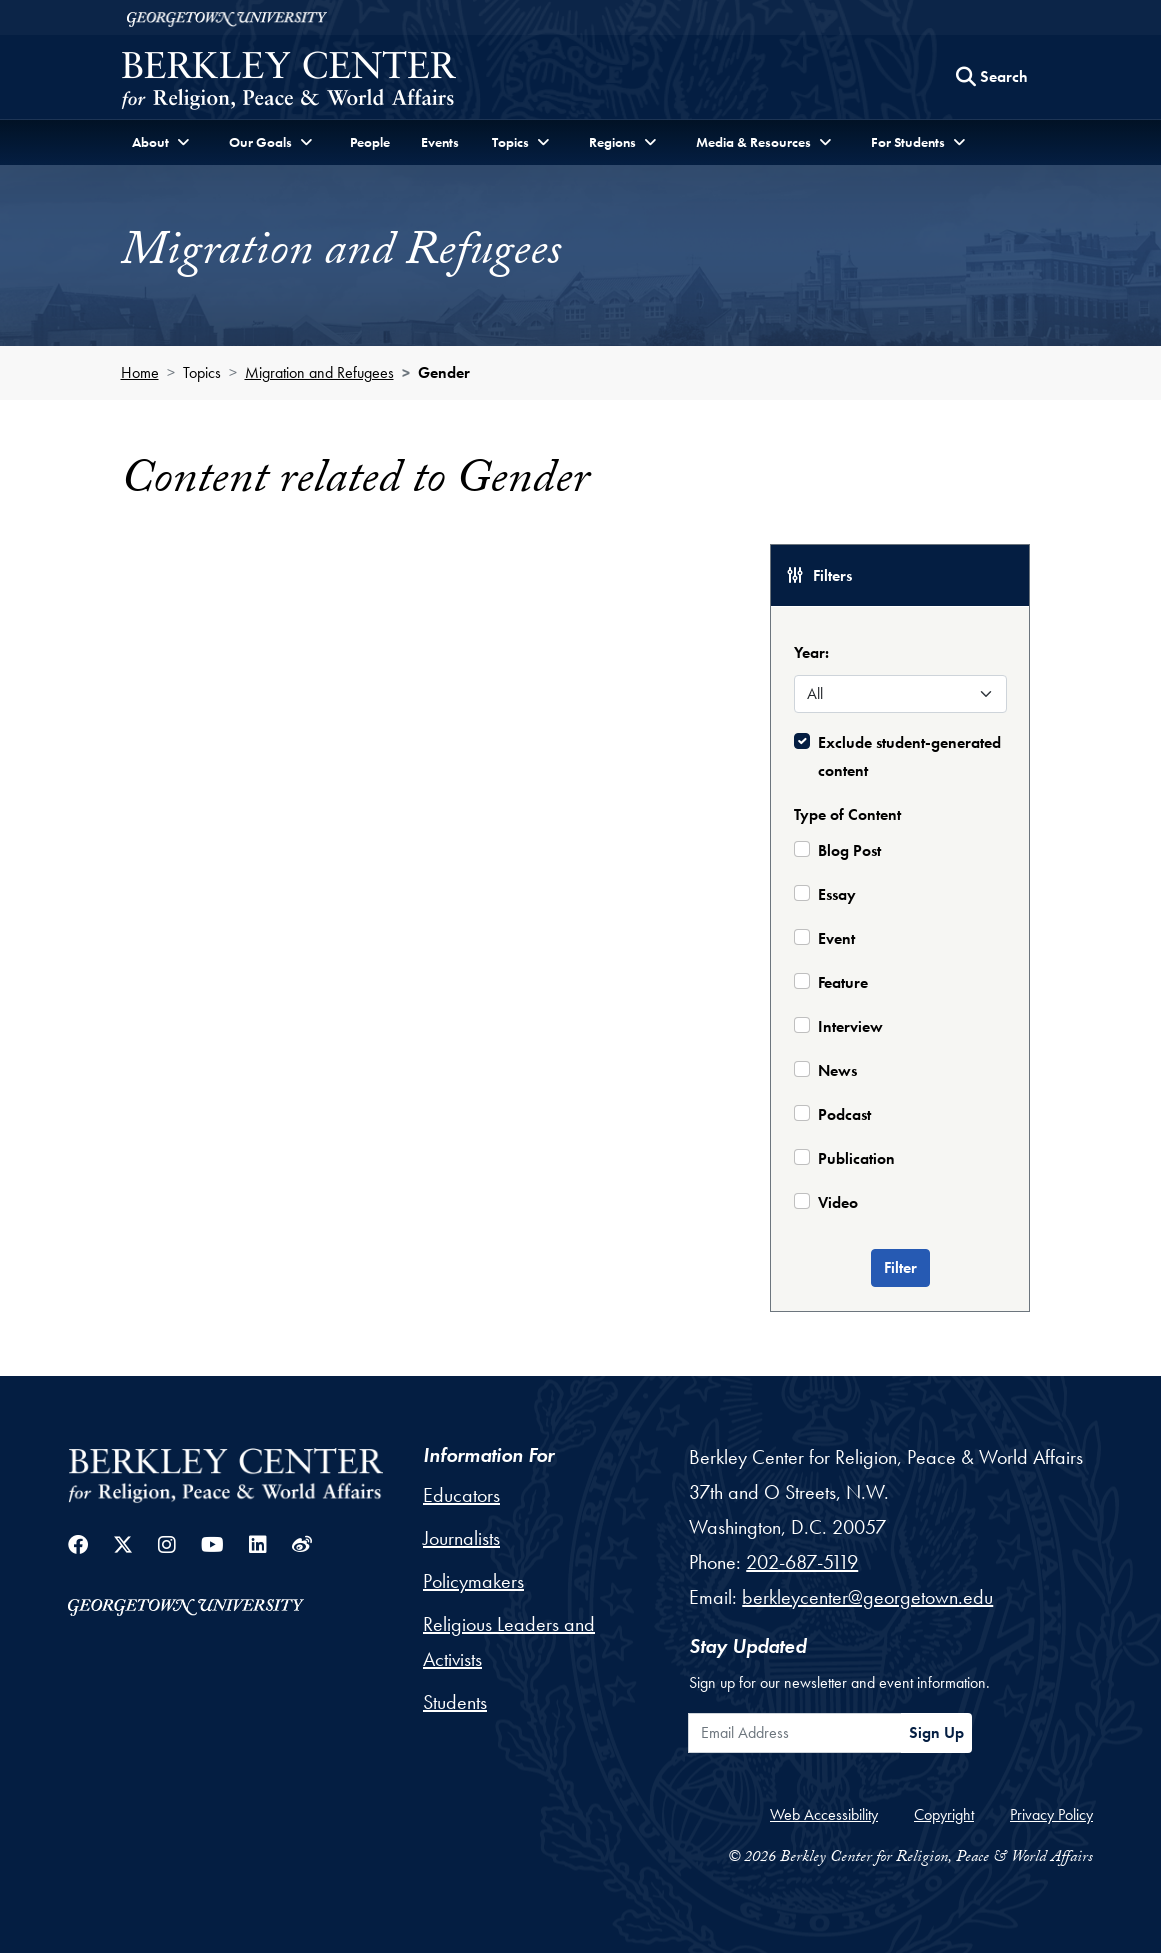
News (837, 1070)
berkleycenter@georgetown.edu (867, 1597)
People (370, 142)
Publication (856, 1158)
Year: (811, 652)
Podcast (844, 1114)
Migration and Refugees (319, 372)
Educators (461, 1495)
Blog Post (849, 850)
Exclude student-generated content (909, 756)
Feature (843, 982)
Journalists (461, 1538)
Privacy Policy (1051, 1814)
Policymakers (473, 1581)
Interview (850, 1026)
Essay (837, 894)
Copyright (944, 1814)
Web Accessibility (824, 1814)
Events (440, 142)
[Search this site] (992, 77)
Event (836, 938)
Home (140, 372)
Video (838, 1202)
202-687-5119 (802, 1562)
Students (455, 1702)
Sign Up (936, 1732)
